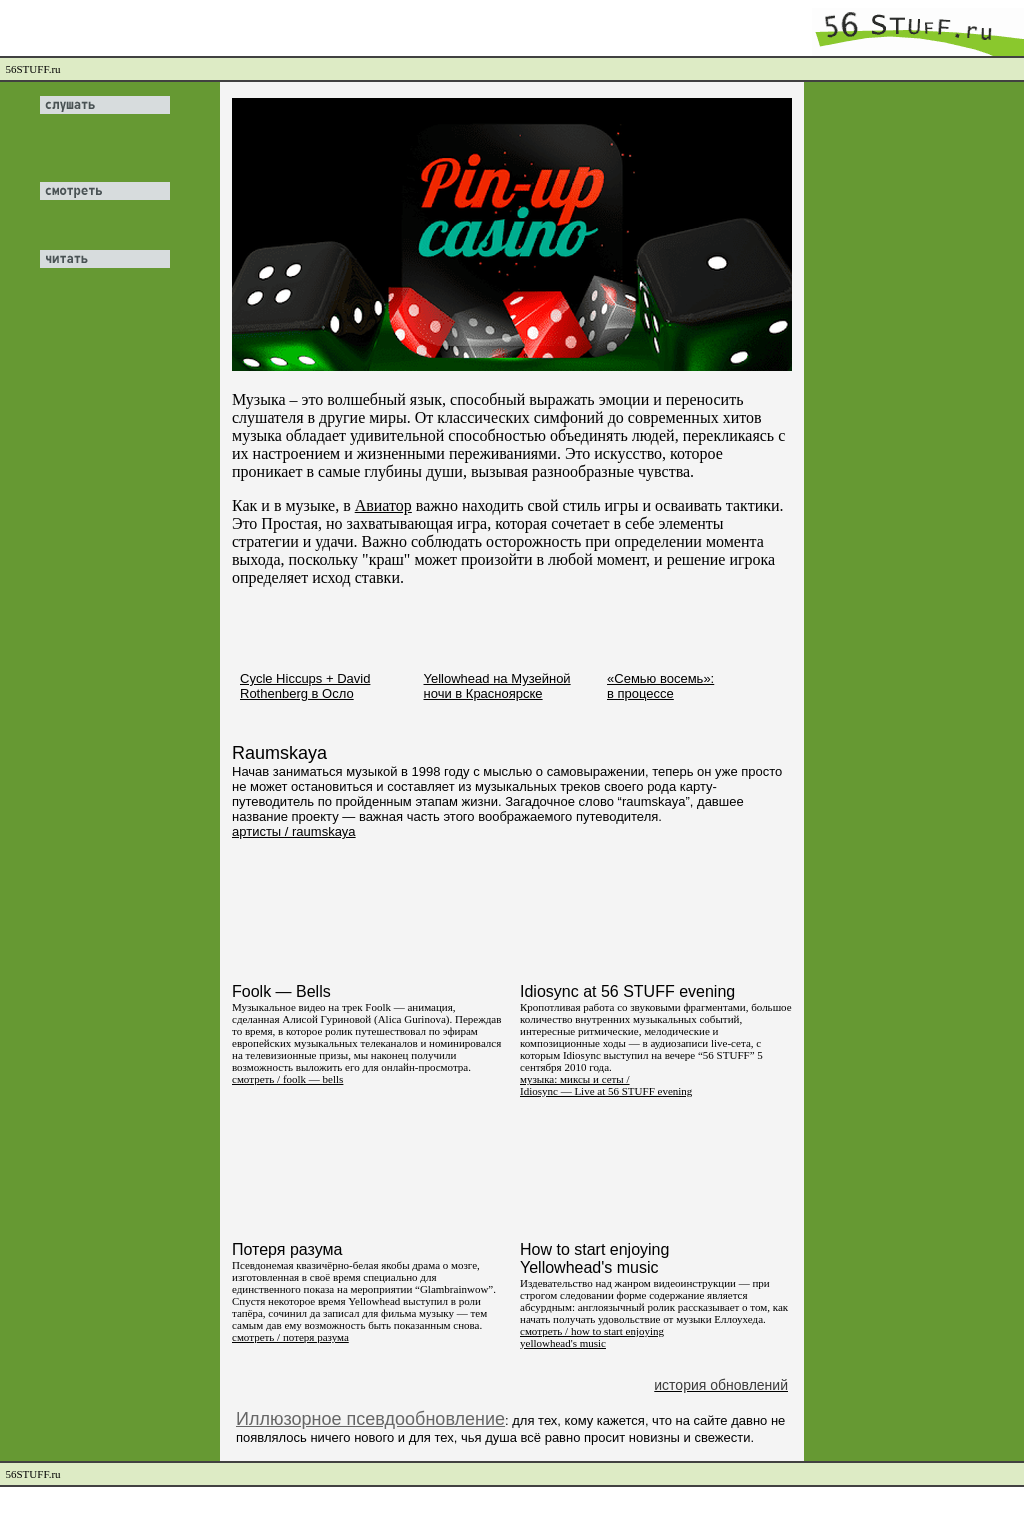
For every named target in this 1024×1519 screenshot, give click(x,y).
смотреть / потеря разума (290, 1337)
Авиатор (383, 505)
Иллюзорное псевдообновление (370, 1419)
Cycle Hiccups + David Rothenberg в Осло (305, 686)
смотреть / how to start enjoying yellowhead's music (592, 1337)
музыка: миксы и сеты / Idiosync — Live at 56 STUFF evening (606, 1085)
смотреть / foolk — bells (287, 1079)
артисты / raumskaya (294, 831)
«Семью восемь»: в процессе (660, 686)
